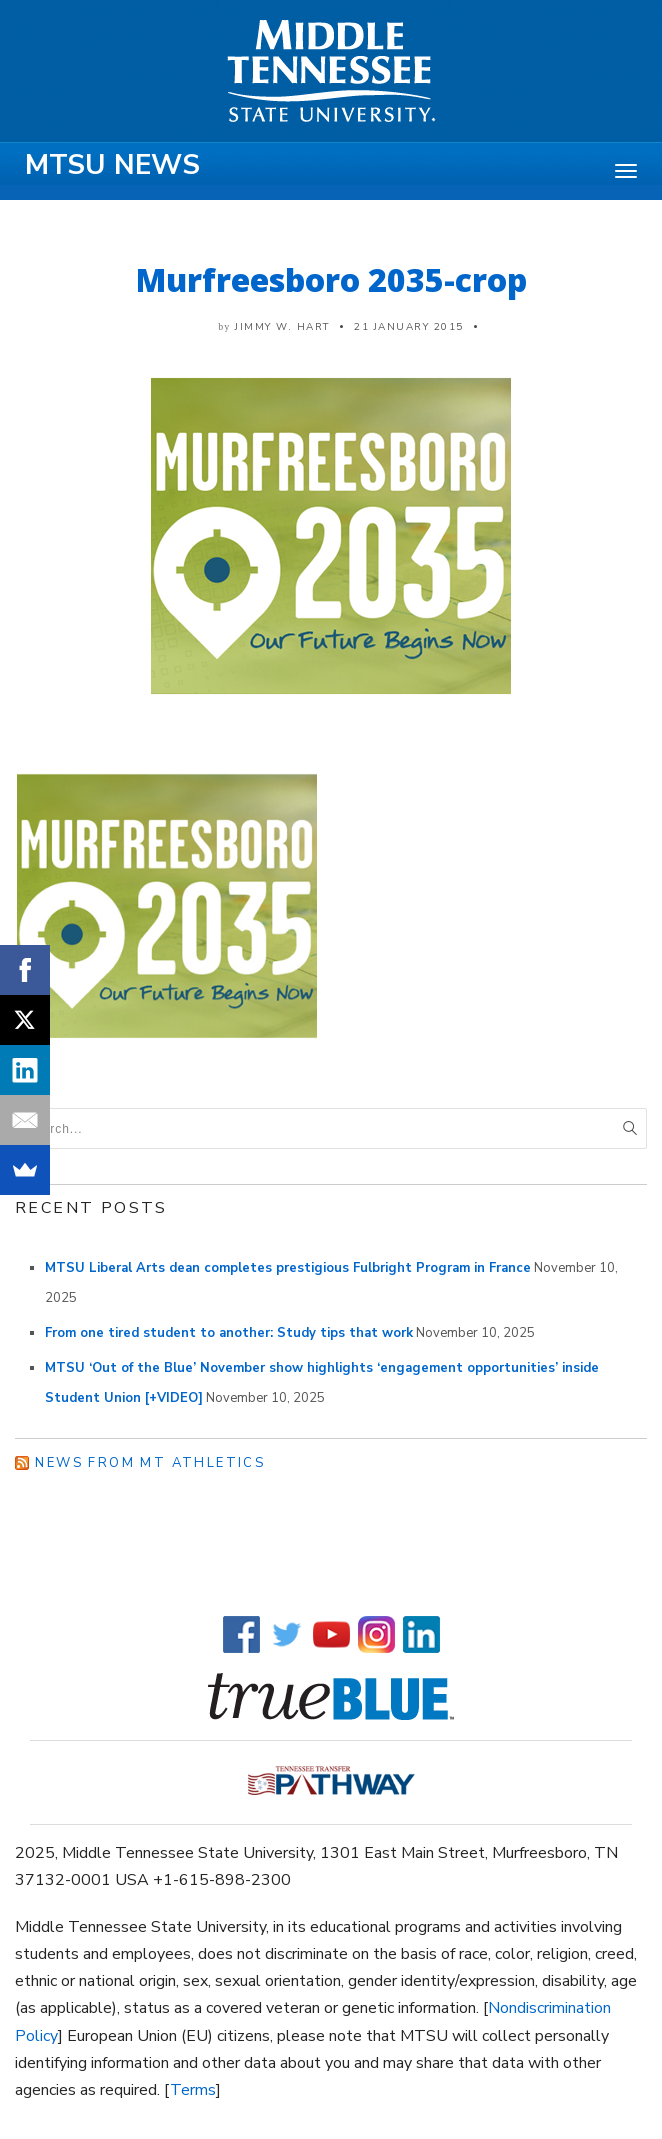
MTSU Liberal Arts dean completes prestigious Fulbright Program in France (288, 1268)
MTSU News (112, 165)
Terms (193, 2090)
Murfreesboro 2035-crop (331, 279)
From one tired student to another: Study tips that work (229, 1333)
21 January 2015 (409, 327)
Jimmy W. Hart (282, 327)
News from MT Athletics (150, 1463)
